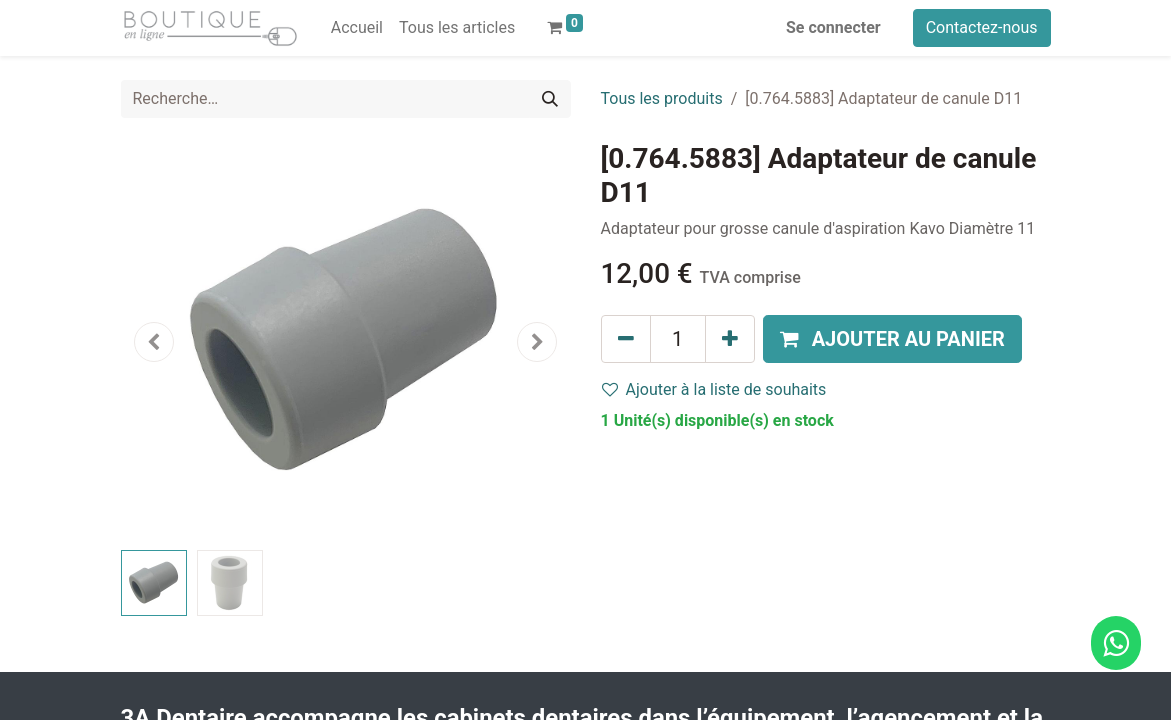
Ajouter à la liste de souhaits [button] (714, 389)
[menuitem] (357, 28)
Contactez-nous (982, 27)
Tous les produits (662, 98)
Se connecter (833, 27)
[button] (155, 342)
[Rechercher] (550, 99)
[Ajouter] (730, 339)
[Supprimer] (626, 339)
